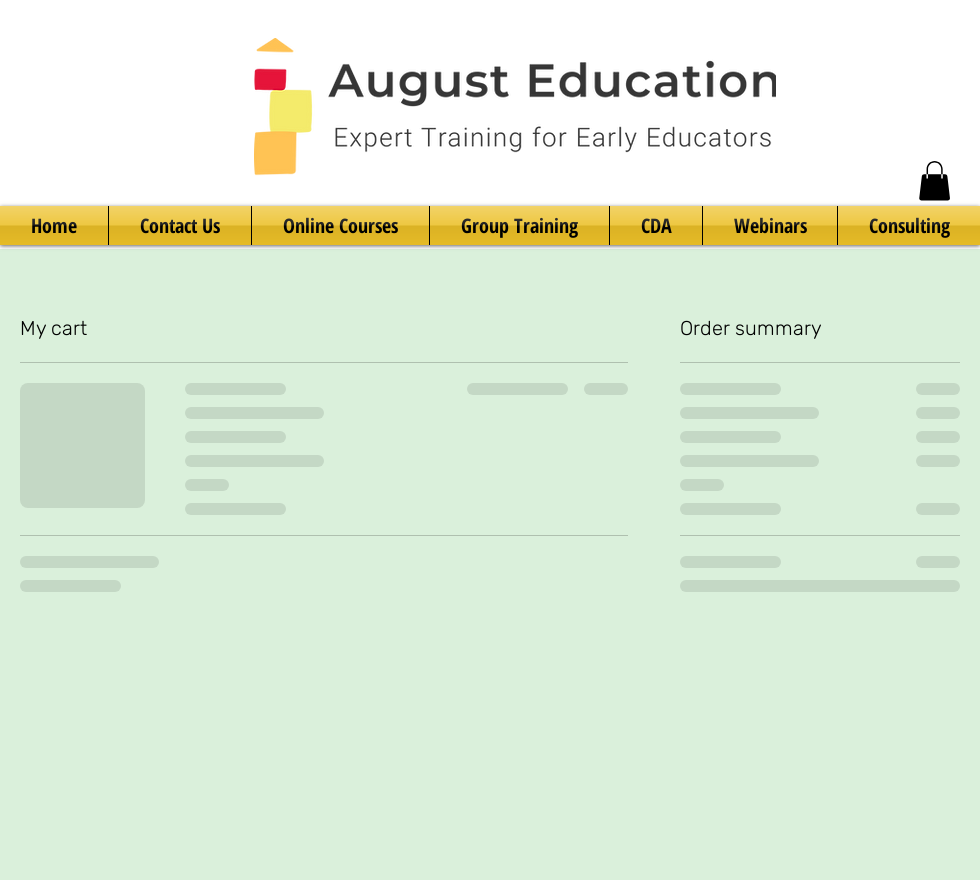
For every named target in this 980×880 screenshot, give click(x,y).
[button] (934, 180)
